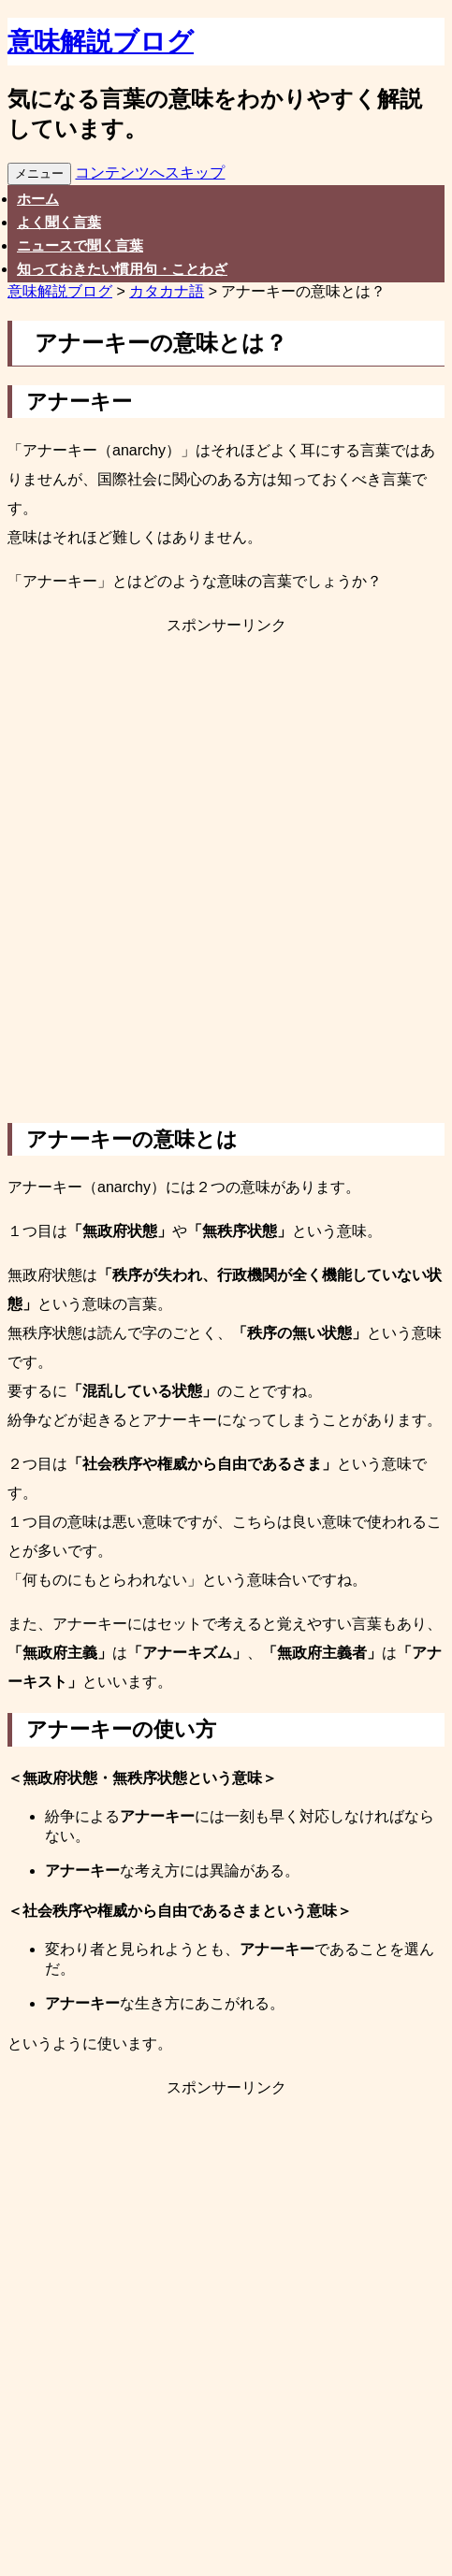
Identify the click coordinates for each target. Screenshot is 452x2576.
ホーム (38, 199)
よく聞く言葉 (59, 222)
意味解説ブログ (100, 41)
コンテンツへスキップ (150, 172)
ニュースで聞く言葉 (80, 245)
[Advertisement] (226, 880)
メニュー (39, 173)
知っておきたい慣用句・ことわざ (122, 269)
